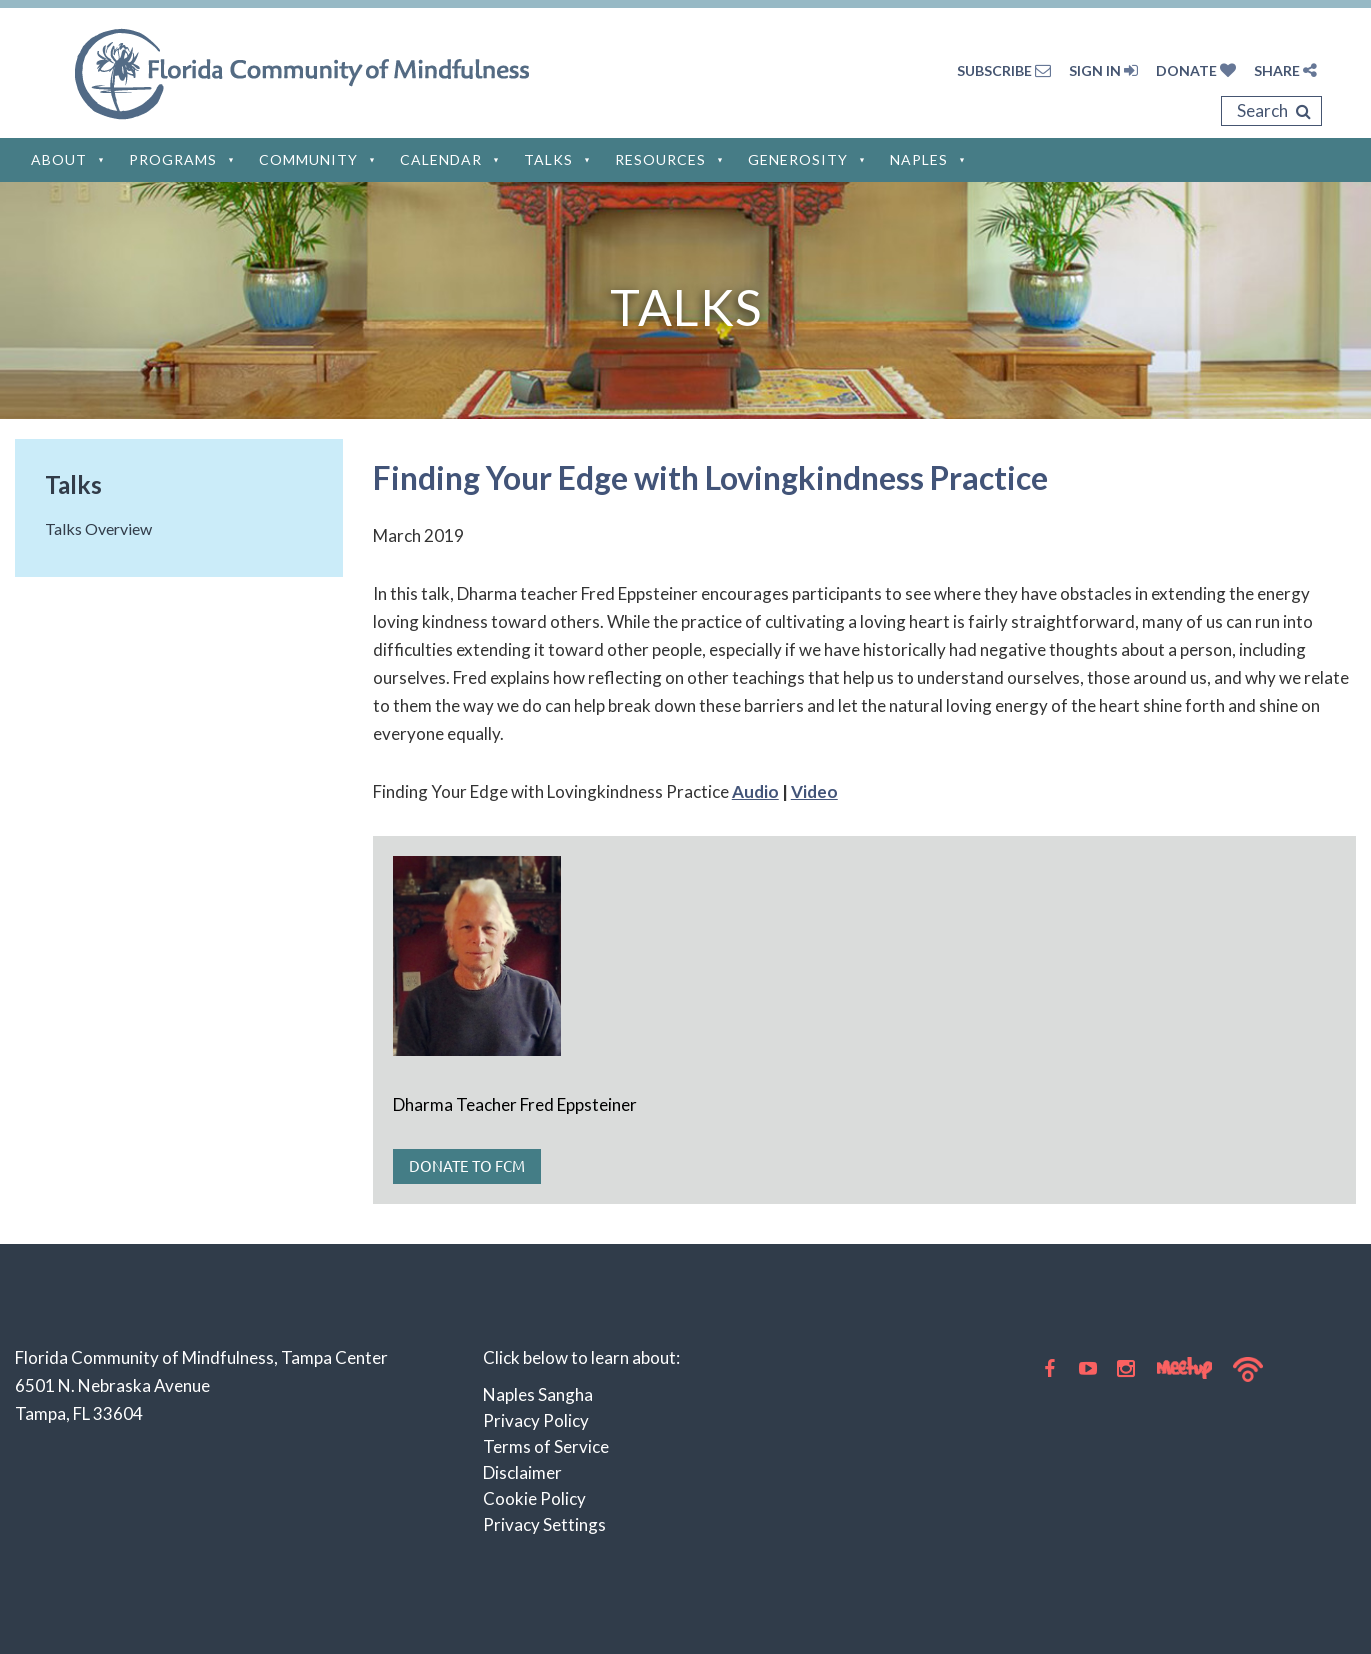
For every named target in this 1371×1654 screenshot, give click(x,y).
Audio (755, 791)
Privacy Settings (544, 1524)
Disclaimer (522, 1472)
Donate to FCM (467, 1165)
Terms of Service (546, 1446)
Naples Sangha (538, 1394)
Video (814, 791)
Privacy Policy (536, 1420)
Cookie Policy (534, 1498)
